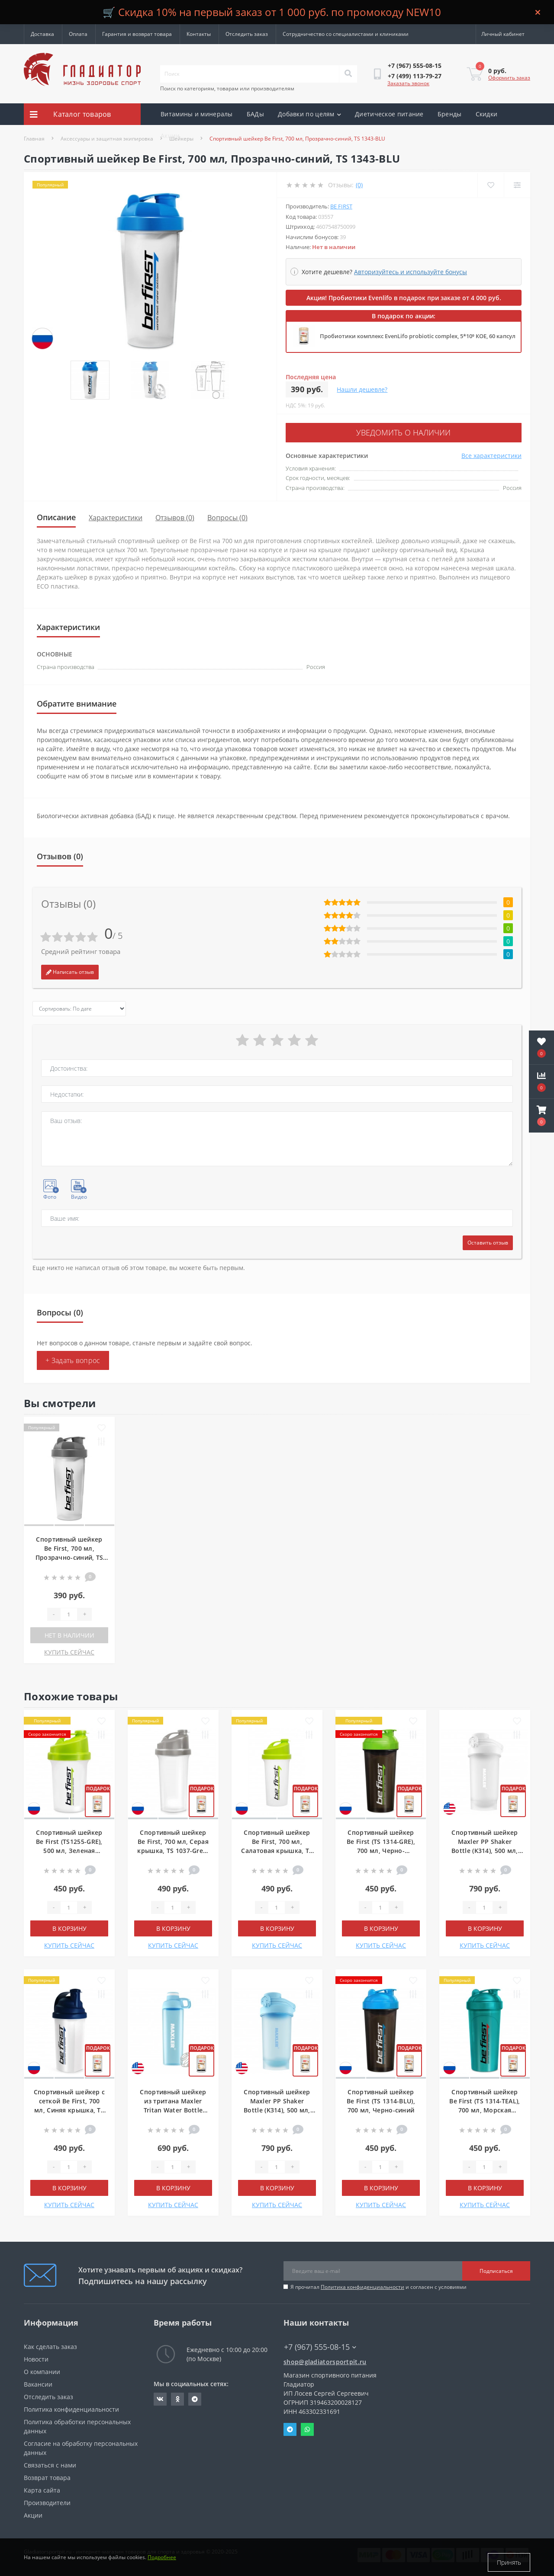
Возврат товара (47, 2475)
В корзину (69, 1926)
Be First (341, 206)
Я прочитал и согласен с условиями (378, 2284)
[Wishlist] (489, 185)
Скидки (487, 114)
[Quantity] (68, 1611)
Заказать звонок (408, 83)
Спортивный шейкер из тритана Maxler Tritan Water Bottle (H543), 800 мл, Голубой (173, 2107)
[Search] (348, 74)
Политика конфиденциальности (362, 2284)
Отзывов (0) (174, 515)
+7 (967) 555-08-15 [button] (320, 2344)
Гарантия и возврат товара (137, 34)
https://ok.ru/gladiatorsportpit (178, 2397)
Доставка (42, 34)
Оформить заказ (509, 77)
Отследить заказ (246, 34)
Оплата (78, 34)
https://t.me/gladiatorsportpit (195, 2397)
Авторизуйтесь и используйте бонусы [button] (410, 272)
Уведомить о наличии (338, 431)
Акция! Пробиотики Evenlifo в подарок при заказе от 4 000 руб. (403, 298)
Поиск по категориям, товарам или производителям (227, 88)
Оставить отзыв (487, 1240)
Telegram (290, 2427)
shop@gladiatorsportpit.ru (325, 2359)
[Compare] (516, 185)
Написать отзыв (70, 969)
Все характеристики (491, 453)
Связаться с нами (50, 2462)
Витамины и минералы (197, 114)
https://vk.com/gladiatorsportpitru (160, 2397)
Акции (170, 135)
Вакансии (38, 2382)
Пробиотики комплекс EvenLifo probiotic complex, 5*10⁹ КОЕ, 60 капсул (417, 336)
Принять (509, 2562)
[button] (541, 1116)
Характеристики (115, 515)
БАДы (255, 114)
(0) (359, 185)
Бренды (450, 114)
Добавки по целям (309, 114)
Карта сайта (42, 2487)
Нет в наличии (69, 1633)
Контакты (199, 34)
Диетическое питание (389, 114)
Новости (36, 2356)
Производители (47, 2500)
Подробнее (162, 2562)
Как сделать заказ (50, 2344)
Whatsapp (307, 2427)
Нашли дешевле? (362, 389)
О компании (42, 2369)
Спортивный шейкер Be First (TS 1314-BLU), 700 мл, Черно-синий (381, 2098)
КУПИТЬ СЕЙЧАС (69, 1649)
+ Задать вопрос (72, 1358)
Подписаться (496, 2268)
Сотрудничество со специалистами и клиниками (346, 34)
